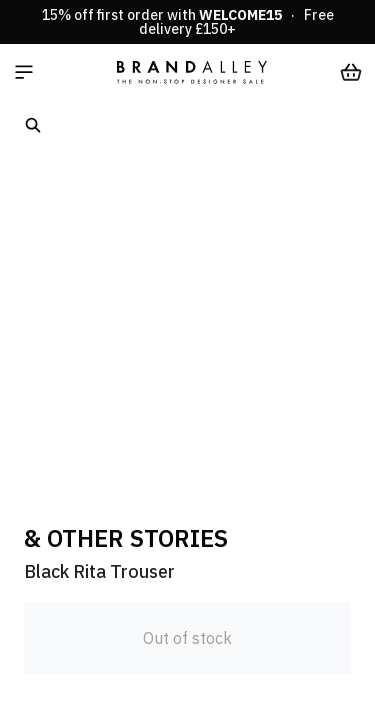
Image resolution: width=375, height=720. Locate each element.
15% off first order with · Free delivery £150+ (188, 22)
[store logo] (192, 72)
